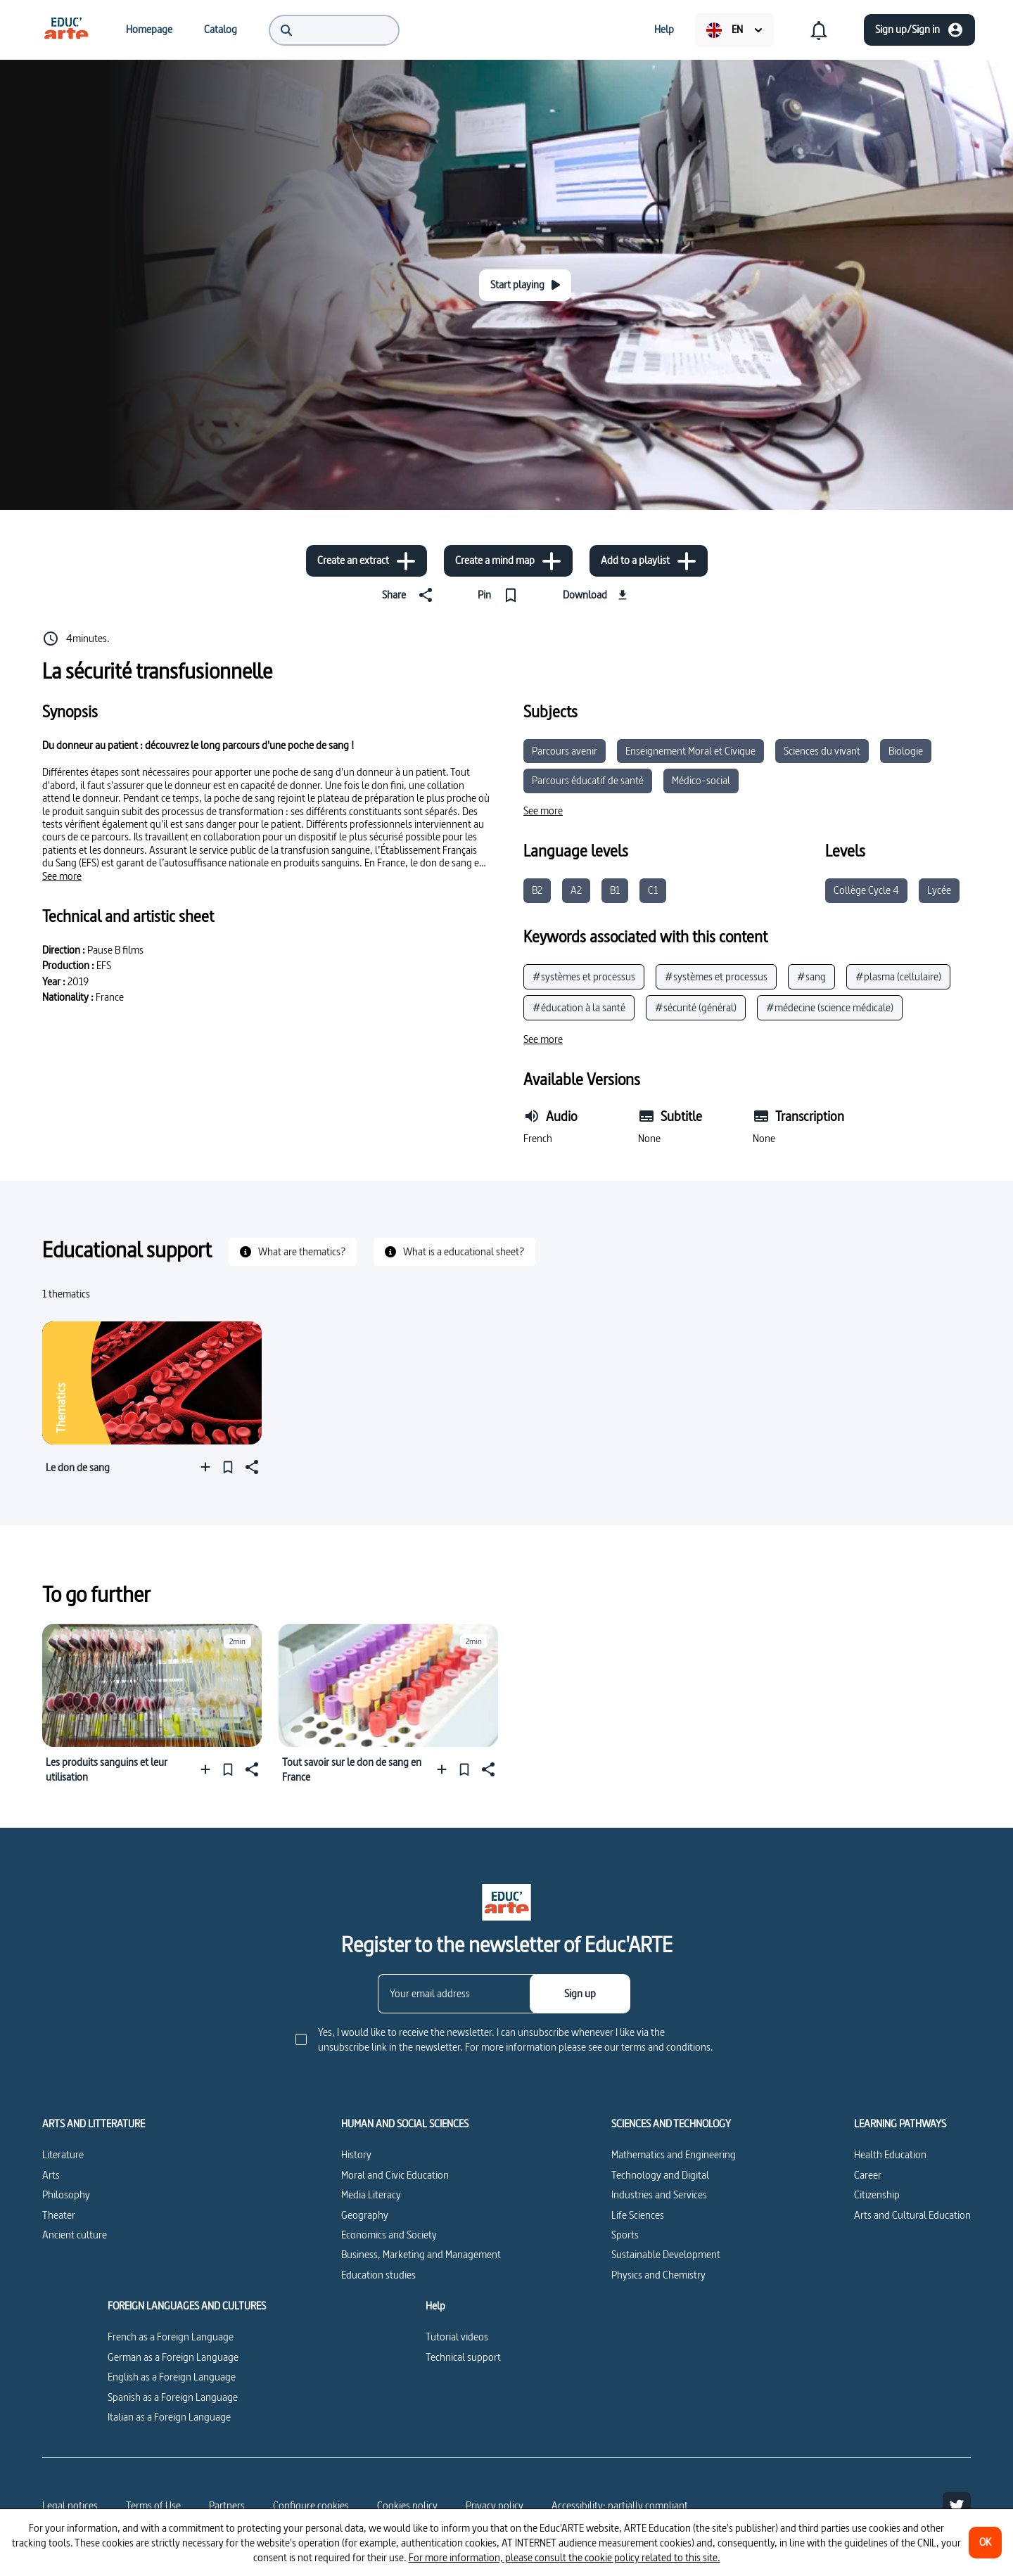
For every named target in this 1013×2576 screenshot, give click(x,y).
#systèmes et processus (584, 976)
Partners (227, 2505)
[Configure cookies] (311, 2505)
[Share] (410, 595)
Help (435, 2306)
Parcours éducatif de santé (588, 780)
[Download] (597, 595)
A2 (576, 890)
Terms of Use (153, 2505)
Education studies (378, 2274)
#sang (811, 976)
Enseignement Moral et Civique (690, 750)
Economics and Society (389, 2234)
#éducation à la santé (579, 1007)
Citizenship (877, 2194)
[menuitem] (66, 29)
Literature (63, 2154)
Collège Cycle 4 (866, 890)
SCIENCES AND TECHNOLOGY (671, 2123)
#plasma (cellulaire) (898, 976)
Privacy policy (494, 2505)
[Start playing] (525, 285)
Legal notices (70, 2505)
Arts (51, 2174)
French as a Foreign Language (171, 2336)
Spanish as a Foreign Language (173, 2397)
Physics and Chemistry (658, 2274)
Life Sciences (637, 2214)
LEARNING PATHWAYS (900, 2123)
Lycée (939, 890)
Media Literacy (371, 2194)
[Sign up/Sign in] (919, 30)
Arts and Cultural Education (912, 2214)
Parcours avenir (564, 750)
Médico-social (701, 780)
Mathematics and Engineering (673, 2154)
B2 (537, 890)
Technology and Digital (660, 2174)
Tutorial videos (457, 2336)
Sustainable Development (665, 2254)
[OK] (985, 2542)
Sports (625, 2234)
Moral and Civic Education (395, 2174)
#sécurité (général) (696, 1007)
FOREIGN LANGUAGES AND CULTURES (187, 2306)
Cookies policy (407, 2505)
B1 (615, 890)
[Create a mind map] (508, 561)
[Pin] (500, 595)
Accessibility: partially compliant (620, 2505)
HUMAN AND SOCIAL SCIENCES (405, 2123)
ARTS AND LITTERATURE (93, 2123)
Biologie (905, 750)
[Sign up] (580, 1993)
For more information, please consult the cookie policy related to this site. (564, 2557)
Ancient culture (74, 2234)
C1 (653, 890)
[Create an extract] (366, 561)
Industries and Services (659, 2194)
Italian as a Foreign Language (169, 2416)
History (356, 2154)
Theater (58, 2214)
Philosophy (66, 2194)
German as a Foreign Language (173, 2357)
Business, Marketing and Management (421, 2254)
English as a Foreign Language (172, 2376)
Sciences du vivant (822, 750)
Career (867, 2174)
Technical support (463, 2357)
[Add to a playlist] (649, 561)
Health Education (890, 2154)
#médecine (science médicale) (829, 1007)
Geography (364, 2214)
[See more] (62, 876)
